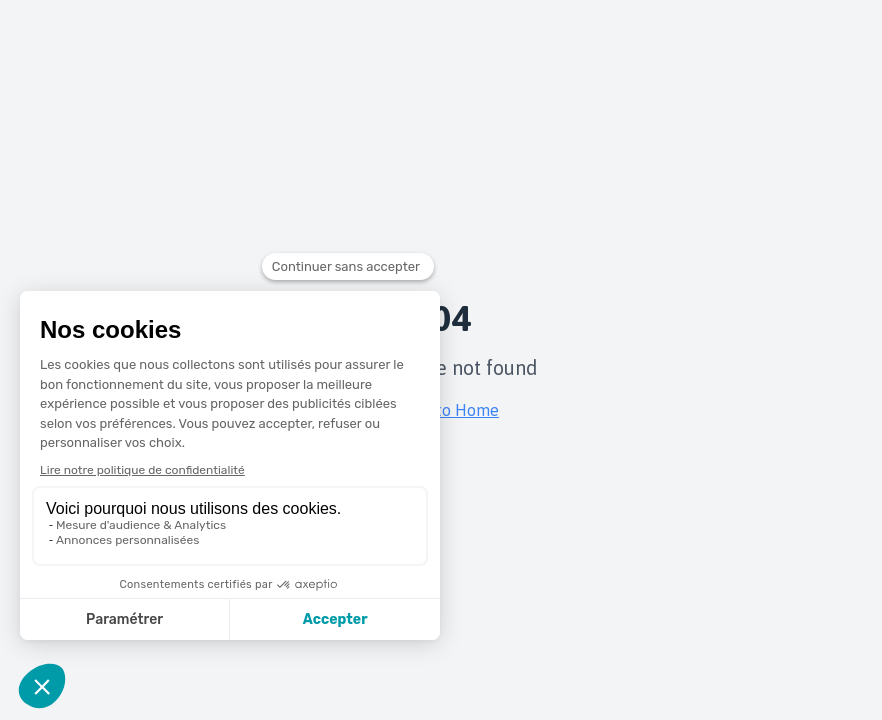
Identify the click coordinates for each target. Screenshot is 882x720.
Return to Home (441, 410)
